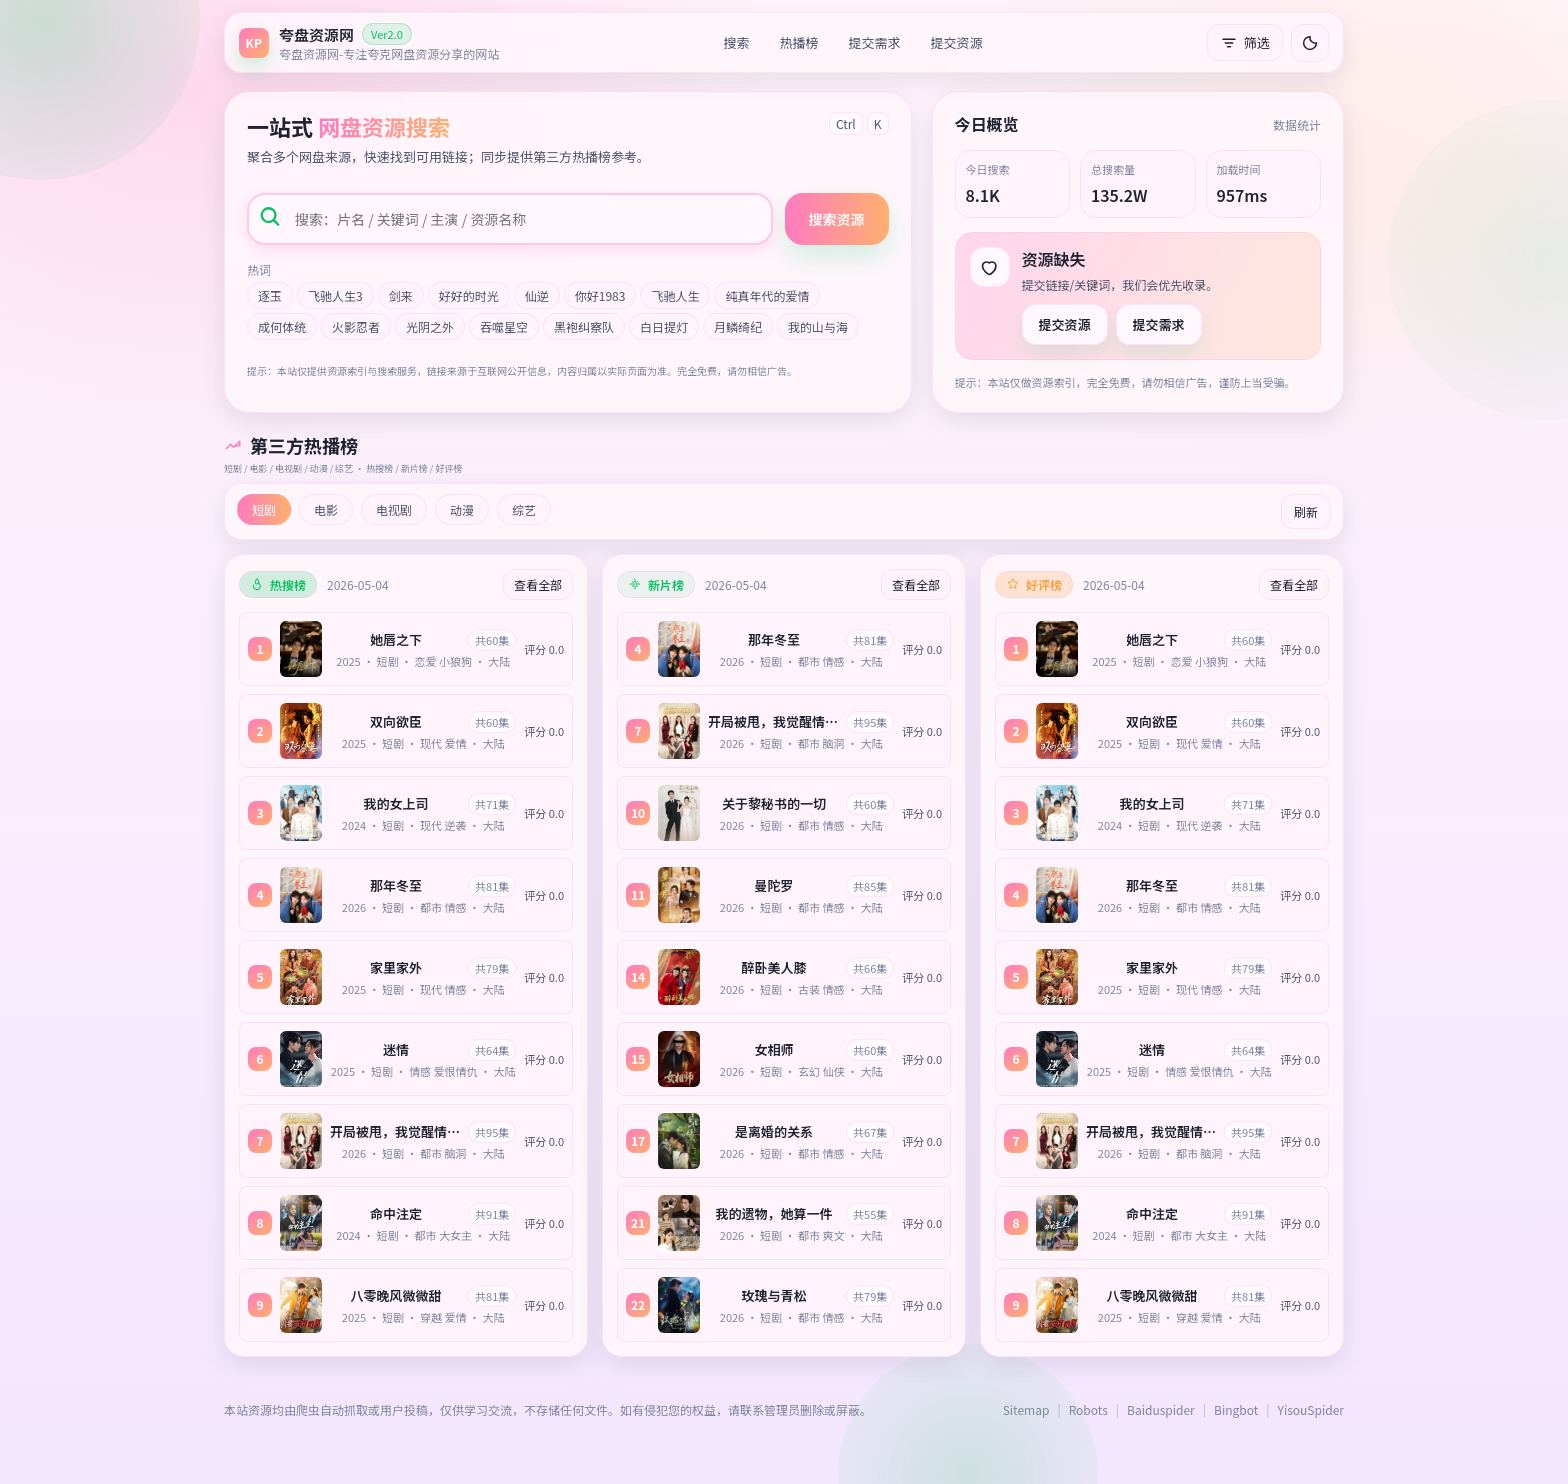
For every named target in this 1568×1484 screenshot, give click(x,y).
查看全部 (538, 584)
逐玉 (270, 295)
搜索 (737, 42)
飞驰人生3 (335, 295)
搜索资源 (837, 219)
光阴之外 (430, 326)
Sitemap (1026, 1409)
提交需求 (875, 42)
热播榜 (799, 42)
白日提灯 (664, 326)
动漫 (462, 509)
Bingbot (1236, 1409)
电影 (326, 509)
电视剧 (394, 509)
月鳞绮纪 (738, 326)
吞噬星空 (504, 326)
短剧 (264, 509)
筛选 (1245, 42)
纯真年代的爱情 (767, 295)
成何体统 (282, 326)
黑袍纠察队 (584, 326)
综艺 (524, 509)
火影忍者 (356, 326)
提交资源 (957, 42)
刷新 (1306, 511)
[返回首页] (369, 42)
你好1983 (600, 295)
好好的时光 (469, 295)
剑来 (401, 295)
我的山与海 (818, 326)
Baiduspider (1161, 1409)
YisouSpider (1311, 1409)
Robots (1088, 1409)
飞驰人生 (675, 295)
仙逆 (537, 295)
